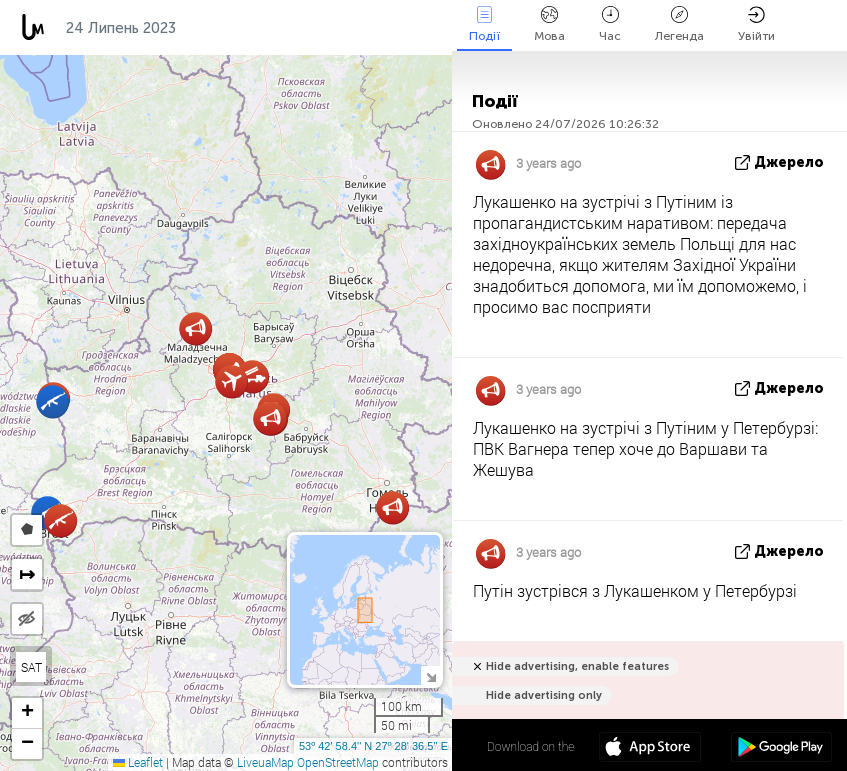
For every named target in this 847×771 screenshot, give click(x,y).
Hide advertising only (544, 695)
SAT (31, 667)
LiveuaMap (265, 762)
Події (484, 24)
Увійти (756, 24)
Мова (549, 24)
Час (610, 24)
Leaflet (138, 762)
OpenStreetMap (338, 762)
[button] (270, 418)
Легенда (679, 24)
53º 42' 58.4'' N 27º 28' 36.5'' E (373, 746)
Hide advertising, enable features (577, 666)
